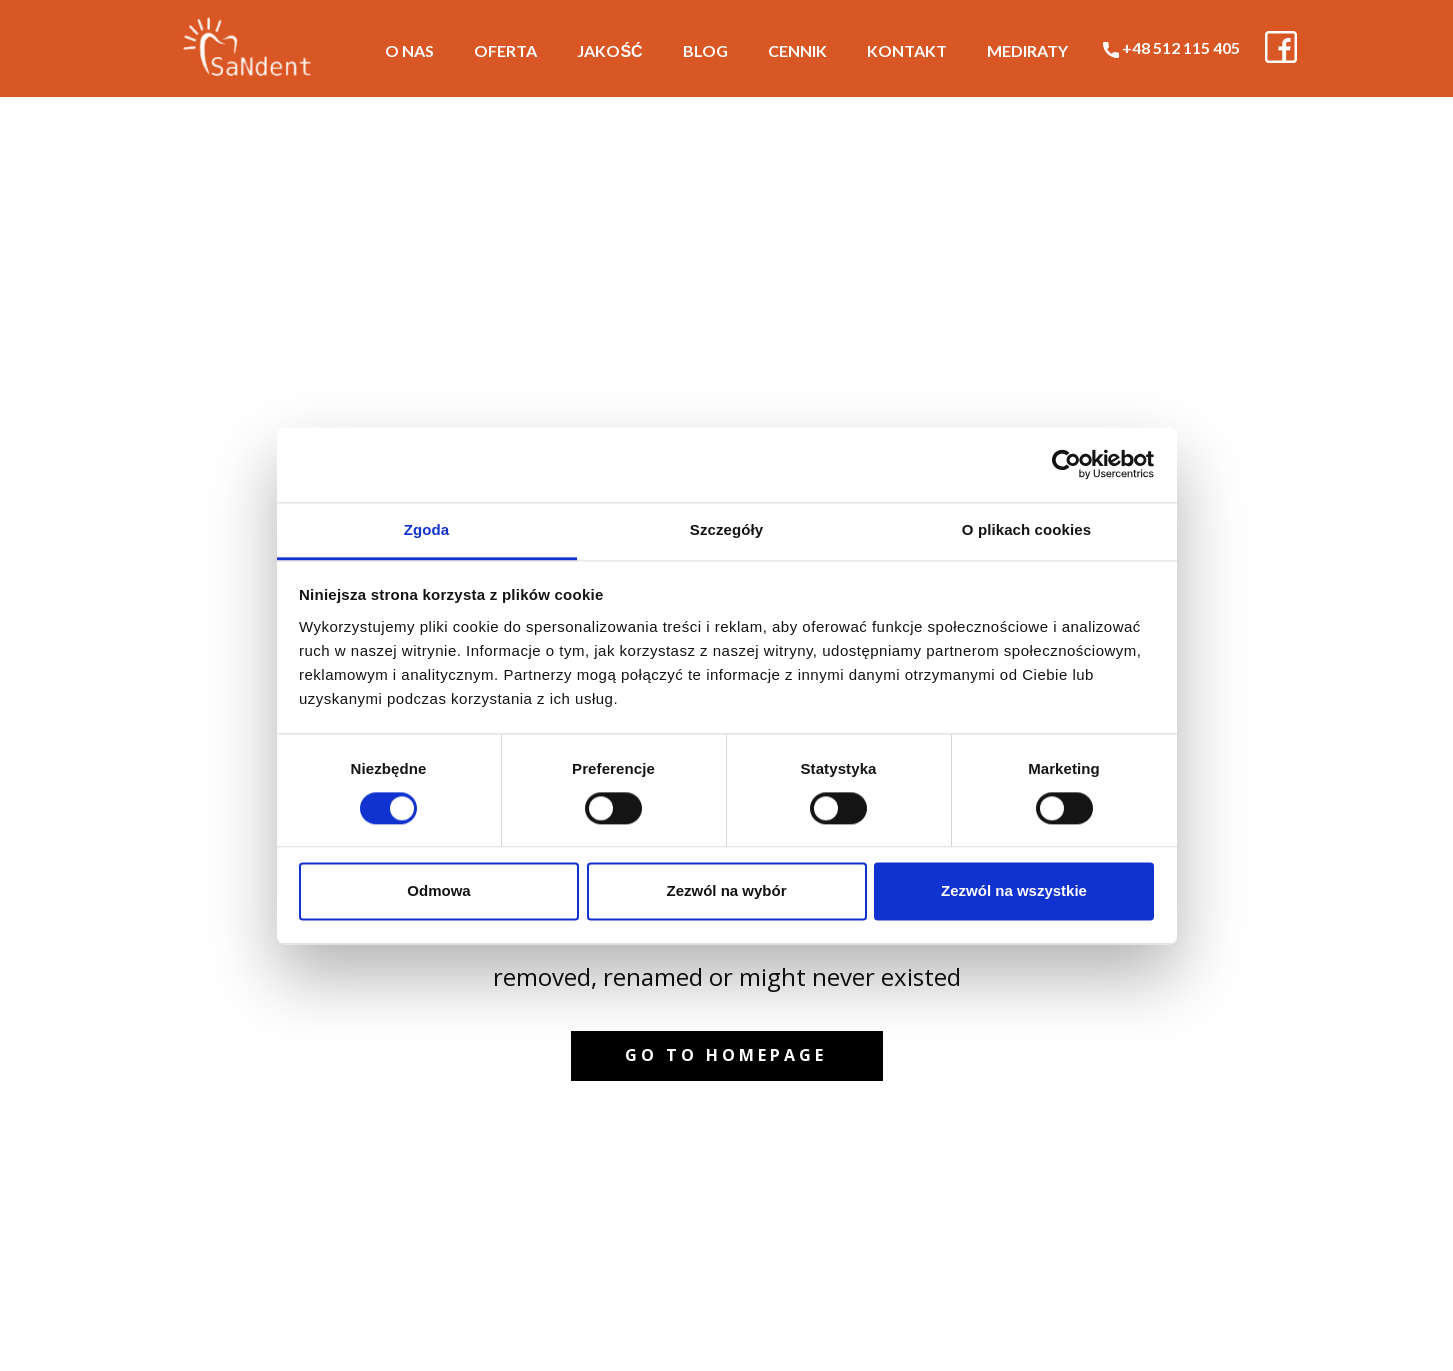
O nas (409, 50)
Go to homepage (726, 1055)
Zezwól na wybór (726, 891)
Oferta (505, 50)
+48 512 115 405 (1171, 48)
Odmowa (438, 891)
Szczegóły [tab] (726, 529)
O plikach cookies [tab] (1026, 529)
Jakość (609, 50)
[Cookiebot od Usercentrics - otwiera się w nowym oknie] (1066, 464)
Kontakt (907, 50)
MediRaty (1027, 50)
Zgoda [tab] (427, 529)
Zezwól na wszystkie (1014, 891)
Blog (705, 50)
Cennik (797, 50)
